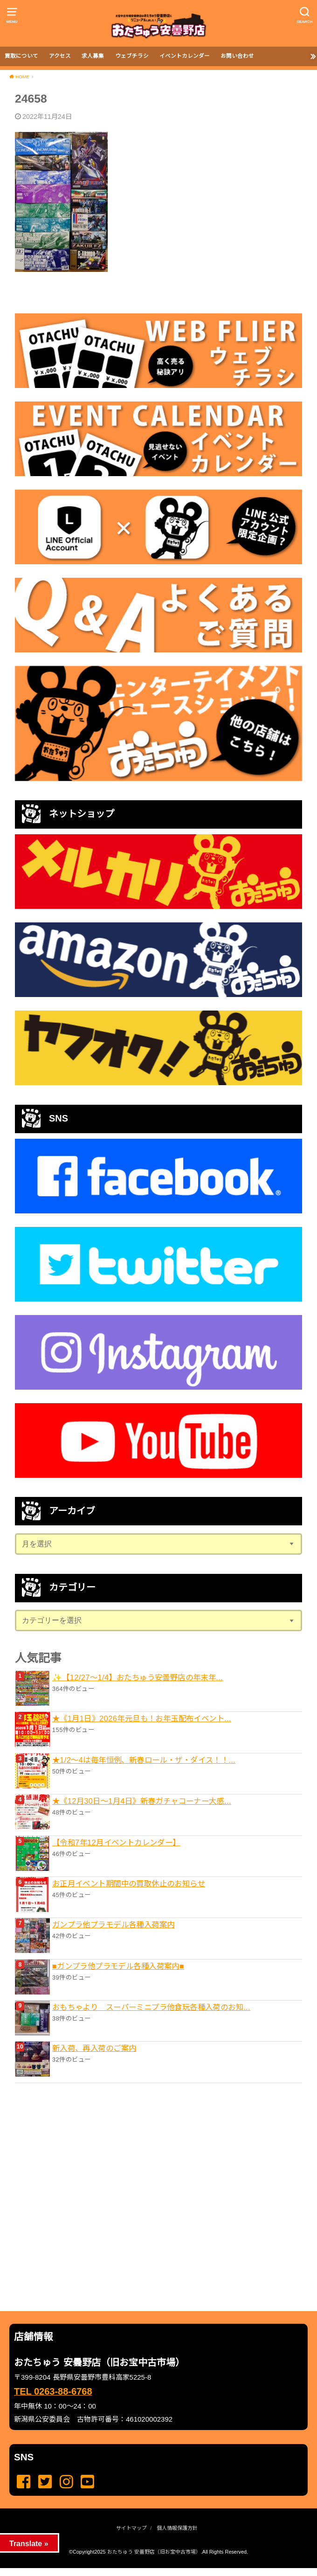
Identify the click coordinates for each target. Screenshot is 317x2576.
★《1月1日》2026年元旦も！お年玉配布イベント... (141, 1718)
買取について (21, 56)
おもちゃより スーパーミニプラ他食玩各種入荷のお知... (151, 2007)
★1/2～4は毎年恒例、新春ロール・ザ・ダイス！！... (143, 1760)
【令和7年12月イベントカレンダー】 (116, 1842)
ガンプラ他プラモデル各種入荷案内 (113, 1924)
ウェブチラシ (132, 56)
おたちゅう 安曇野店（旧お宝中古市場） (154, 2552)
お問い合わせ (237, 56)
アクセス (60, 56)
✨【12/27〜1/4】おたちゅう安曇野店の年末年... (137, 1677)
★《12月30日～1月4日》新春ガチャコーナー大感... (141, 1801)
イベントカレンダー (184, 56)
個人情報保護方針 (177, 2528)
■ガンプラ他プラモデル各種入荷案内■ (118, 1966)
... (150, 2571)
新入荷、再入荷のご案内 (94, 2048)
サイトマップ (131, 2528)
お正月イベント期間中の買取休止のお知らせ (128, 1883)
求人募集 (93, 56)
